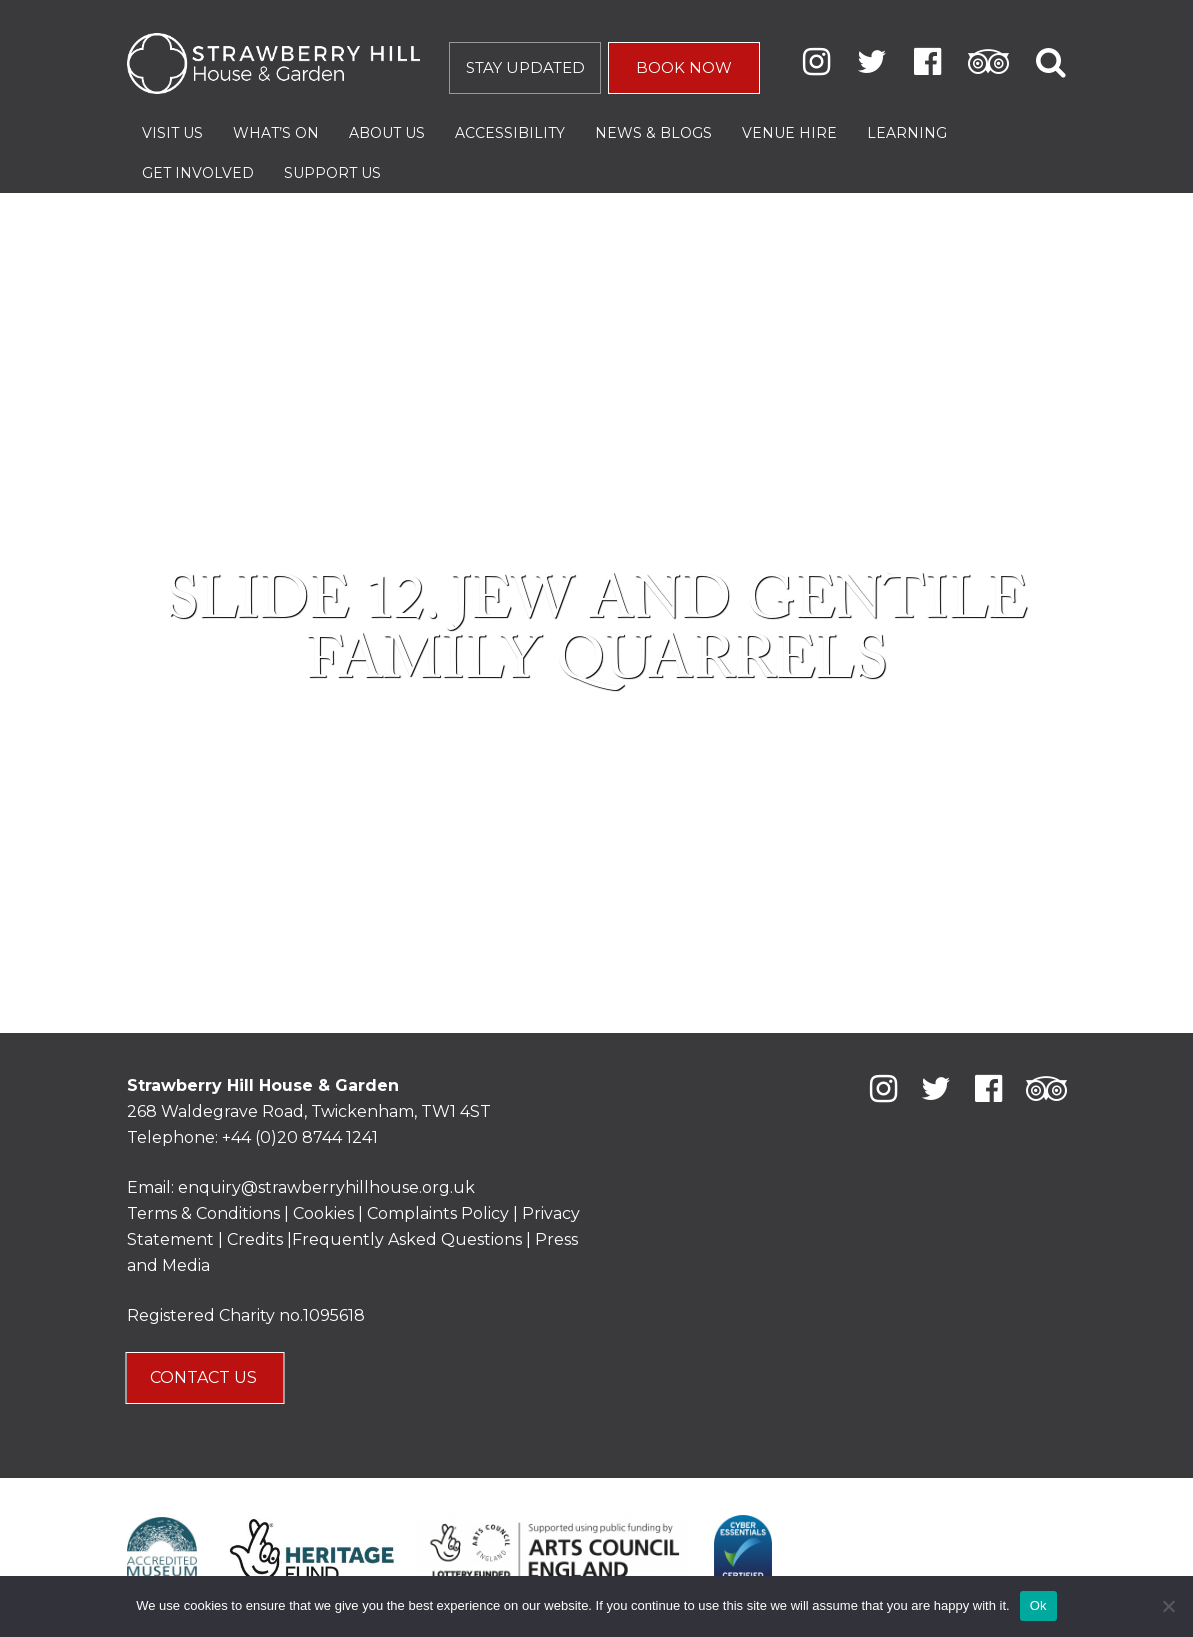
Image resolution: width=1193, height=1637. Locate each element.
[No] (1168, 1606)
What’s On (276, 133)
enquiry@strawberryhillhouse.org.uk (326, 1187)
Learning (907, 133)
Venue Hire (789, 133)
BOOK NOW (684, 67)
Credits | (259, 1239)
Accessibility (510, 133)
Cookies (325, 1213)
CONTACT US (205, 1377)
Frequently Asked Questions (407, 1239)
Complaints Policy (438, 1213)
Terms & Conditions (203, 1213)
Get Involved (198, 173)
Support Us (332, 173)
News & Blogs (653, 133)
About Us (387, 133)
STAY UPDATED (525, 67)
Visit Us (172, 133)
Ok (1038, 1605)
